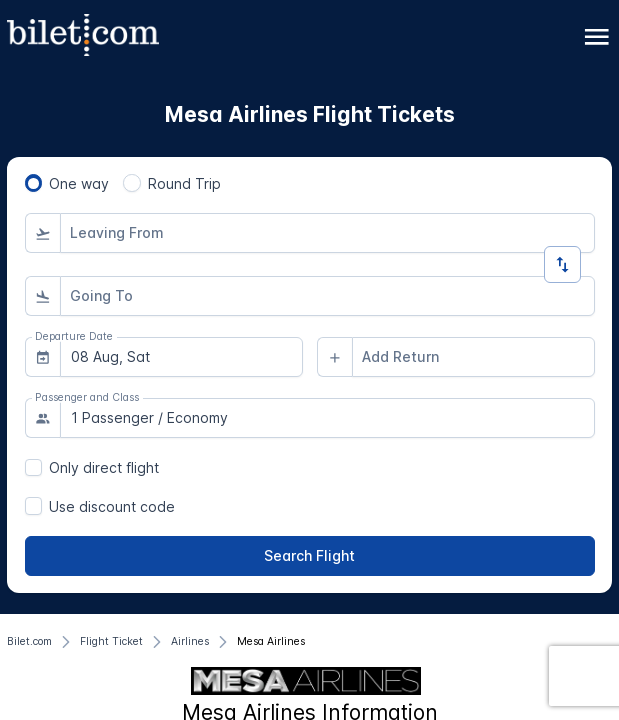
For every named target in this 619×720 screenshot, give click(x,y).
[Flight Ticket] (111, 642)
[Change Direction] (562, 264)
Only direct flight (104, 467)
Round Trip (184, 183)
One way (79, 183)
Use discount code (112, 506)
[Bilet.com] (29, 642)
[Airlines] (190, 642)
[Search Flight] (310, 556)
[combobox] (327, 233)
